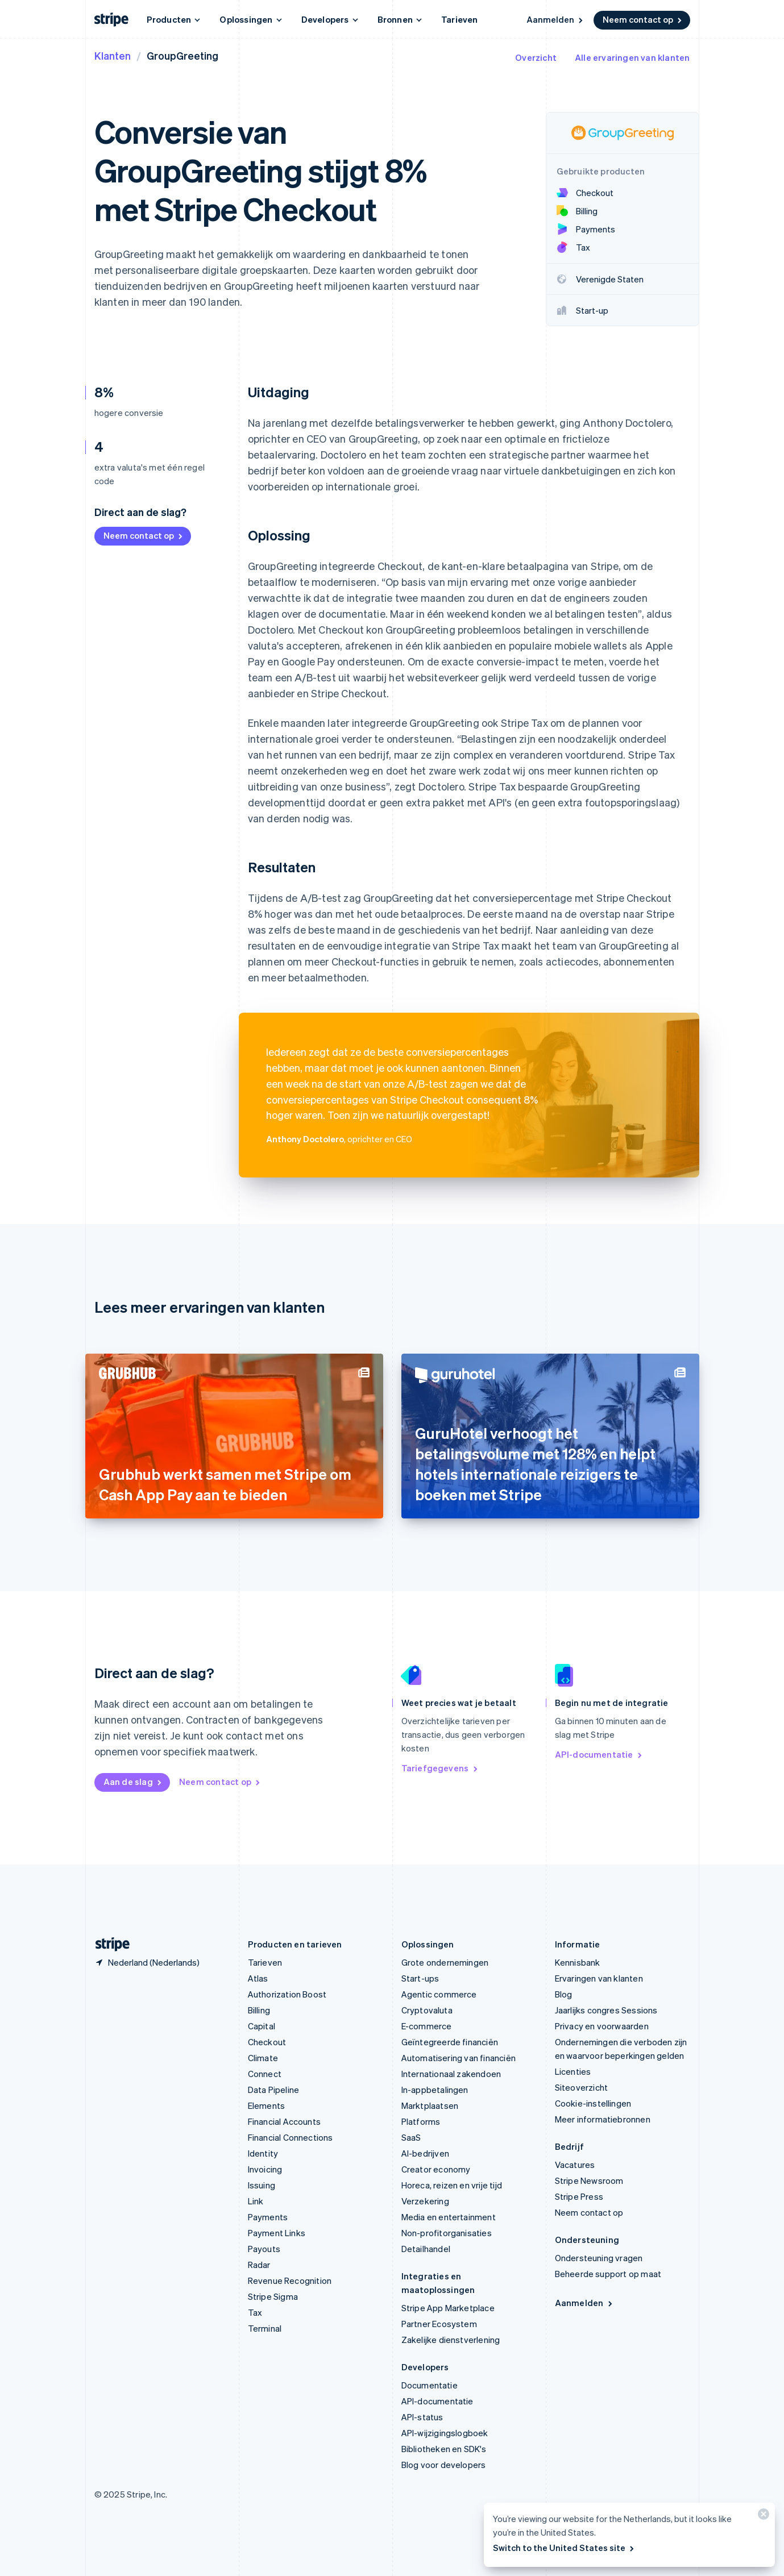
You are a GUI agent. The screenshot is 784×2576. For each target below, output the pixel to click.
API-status (422, 2417)
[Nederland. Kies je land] (147, 1962)
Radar (259, 2264)
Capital (261, 2026)
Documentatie (429, 2385)
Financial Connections (290, 2137)
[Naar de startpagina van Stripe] (108, 1944)
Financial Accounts (284, 2121)
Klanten (112, 55)
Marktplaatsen (430, 2105)
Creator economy (436, 2169)
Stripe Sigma (273, 2296)
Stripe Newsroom (589, 2180)
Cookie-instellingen (593, 2103)
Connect (264, 2073)
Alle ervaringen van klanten (632, 57)
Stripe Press (579, 2196)
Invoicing (265, 2169)
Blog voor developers (443, 2464)
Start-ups (420, 1978)
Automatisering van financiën (458, 2057)
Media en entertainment (448, 2217)
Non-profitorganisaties (446, 2232)
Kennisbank (577, 1962)
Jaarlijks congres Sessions (606, 2010)
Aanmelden (555, 19)
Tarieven (459, 19)
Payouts (264, 2248)
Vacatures (575, 2164)
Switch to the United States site (564, 2547)
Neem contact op (643, 19)
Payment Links (277, 2232)
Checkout (267, 2042)
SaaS (411, 2137)
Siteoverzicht (581, 2087)
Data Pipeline (274, 2089)
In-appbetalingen (434, 2089)
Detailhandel (425, 2248)
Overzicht (536, 57)
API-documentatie (599, 1754)
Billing (259, 2010)
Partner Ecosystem (439, 2323)
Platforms (421, 2121)
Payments (268, 2217)
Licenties (573, 2071)
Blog (564, 1994)
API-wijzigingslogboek (444, 2432)
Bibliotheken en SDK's (444, 2448)
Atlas (258, 1978)
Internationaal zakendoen (451, 2073)
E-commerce (426, 2026)
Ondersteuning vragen (599, 2257)
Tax (255, 2312)
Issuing (261, 2185)
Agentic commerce (439, 1994)
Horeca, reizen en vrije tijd (452, 2185)
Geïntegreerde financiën (450, 2042)
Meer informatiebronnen (602, 2119)
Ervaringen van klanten (599, 1978)
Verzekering (425, 2201)
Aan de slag (133, 1781)
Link (256, 2201)
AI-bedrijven (425, 2153)
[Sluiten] (762, 2517)
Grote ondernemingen (445, 1962)
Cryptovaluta (427, 2010)
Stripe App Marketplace (448, 2307)
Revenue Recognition (290, 2280)
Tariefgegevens (440, 1768)
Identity (263, 2153)
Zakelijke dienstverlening (450, 2339)
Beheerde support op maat (608, 2273)
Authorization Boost (287, 1994)
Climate (263, 2057)
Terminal (265, 2328)
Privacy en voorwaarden (602, 2026)
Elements (266, 2105)
